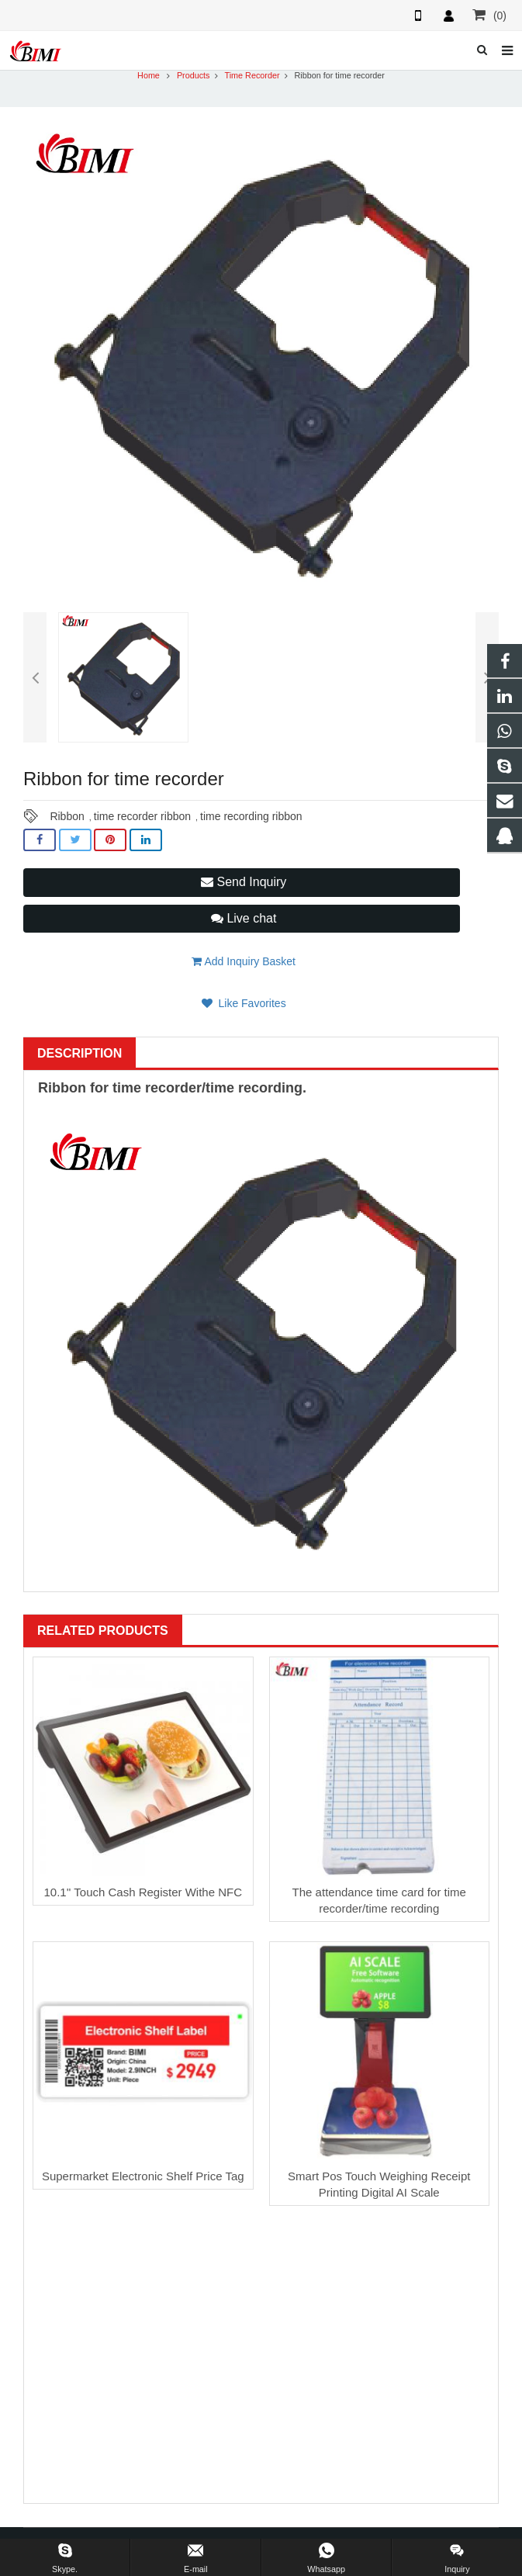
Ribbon (67, 816)
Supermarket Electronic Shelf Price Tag (143, 2176)
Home (148, 75)
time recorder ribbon (142, 816)
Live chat (243, 918)
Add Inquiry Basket (244, 961)
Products (193, 75)
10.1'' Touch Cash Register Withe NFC (142, 1892)
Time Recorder (252, 75)
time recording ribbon (251, 816)
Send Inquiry (243, 881)
